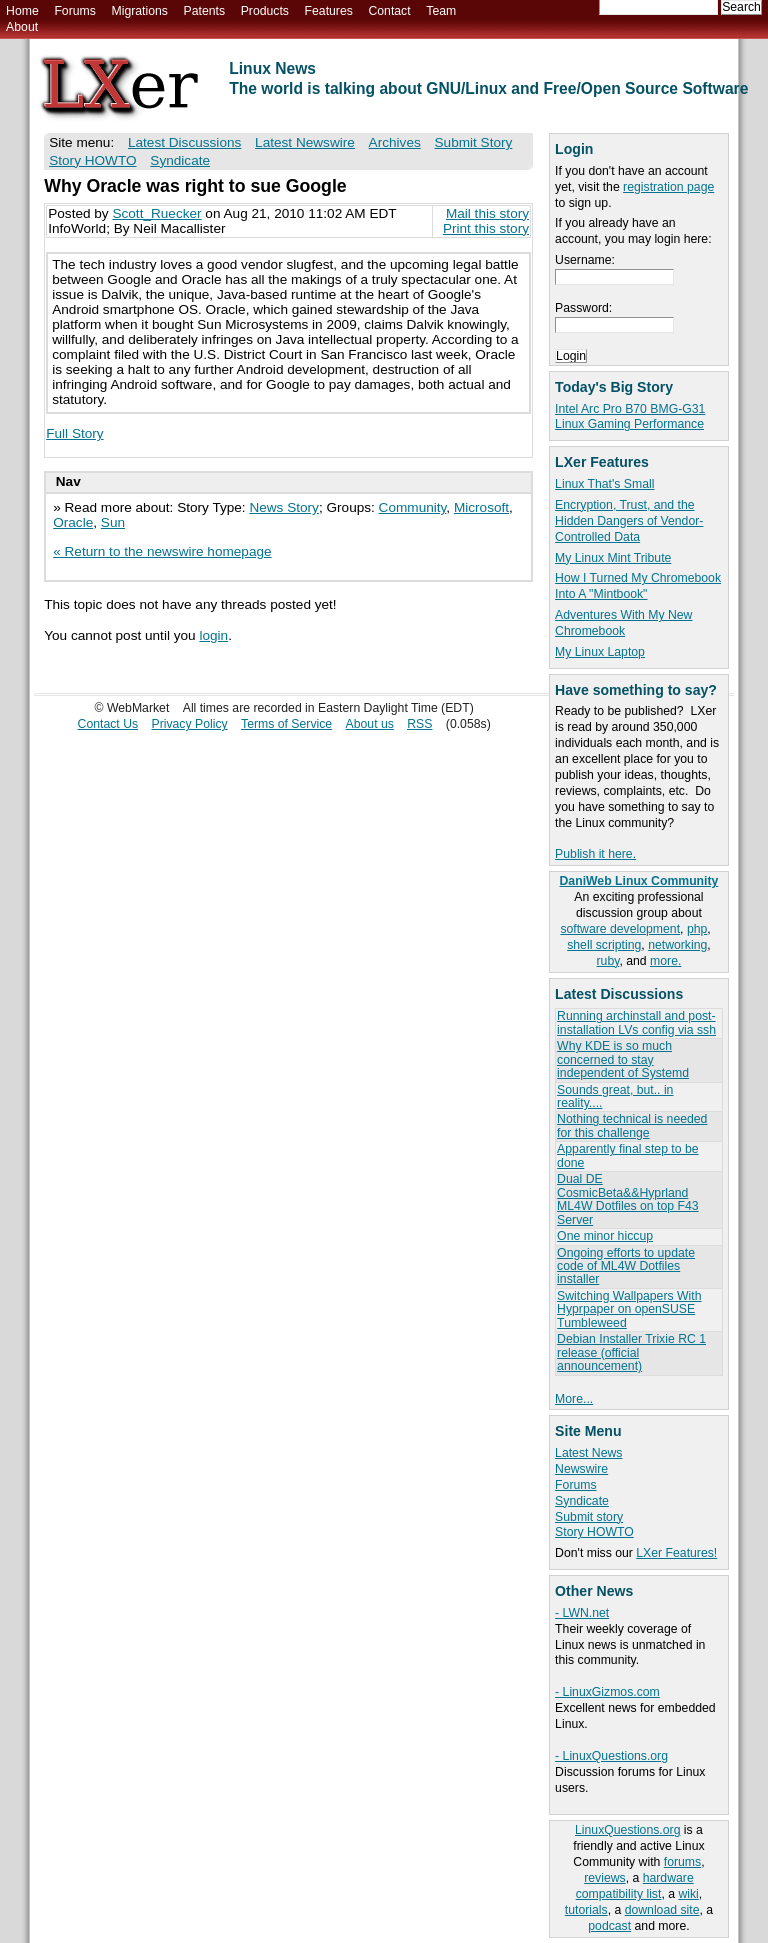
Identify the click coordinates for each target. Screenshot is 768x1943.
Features (329, 11)
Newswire (581, 1469)
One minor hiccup (605, 1236)
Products (265, 11)
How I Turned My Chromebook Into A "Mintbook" (638, 586)
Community (413, 507)
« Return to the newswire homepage (162, 551)
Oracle (73, 522)
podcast (609, 1926)
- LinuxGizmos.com (607, 1692)
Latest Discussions (184, 142)
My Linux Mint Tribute (613, 558)
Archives (395, 142)
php (697, 929)
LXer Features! (676, 1553)
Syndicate (582, 1501)
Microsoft (481, 507)
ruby (608, 961)
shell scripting (604, 945)
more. (665, 961)
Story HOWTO (594, 1532)
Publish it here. (595, 854)
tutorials (586, 1910)
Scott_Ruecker (156, 213)
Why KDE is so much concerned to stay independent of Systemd (623, 1059)
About (22, 27)
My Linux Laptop (600, 652)
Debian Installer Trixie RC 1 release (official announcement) (631, 1352)
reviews (604, 1878)
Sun (113, 522)
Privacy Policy (190, 724)
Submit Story (474, 142)
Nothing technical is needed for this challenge (632, 1125)
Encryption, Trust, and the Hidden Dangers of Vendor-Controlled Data (629, 521)
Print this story (486, 228)
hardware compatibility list (635, 1886)
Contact (389, 11)
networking (677, 945)
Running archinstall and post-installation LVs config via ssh (636, 1022)
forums (682, 1862)
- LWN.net (582, 1613)
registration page (668, 187)
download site (662, 1910)
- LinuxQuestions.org (611, 1756)
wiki (688, 1894)
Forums (74, 11)
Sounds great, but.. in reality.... (615, 1096)
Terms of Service (286, 724)
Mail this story (487, 213)
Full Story (74, 433)
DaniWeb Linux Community (639, 881)
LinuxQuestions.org (627, 1830)
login (213, 635)
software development (620, 929)
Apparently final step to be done (627, 1155)
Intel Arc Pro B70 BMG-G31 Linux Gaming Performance (630, 417)
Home (22, 11)
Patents (205, 11)
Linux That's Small (604, 484)
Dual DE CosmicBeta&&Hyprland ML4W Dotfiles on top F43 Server (627, 1199)
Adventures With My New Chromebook (623, 623)
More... (574, 1399)
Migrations (139, 11)
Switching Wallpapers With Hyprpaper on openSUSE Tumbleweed (629, 1309)
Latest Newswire (305, 142)
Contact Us (108, 724)
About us (370, 724)
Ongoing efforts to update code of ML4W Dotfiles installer (626, 1266)
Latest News (588, 1453)
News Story (284, 507)
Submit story (589, 1517)
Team (441, 11)
